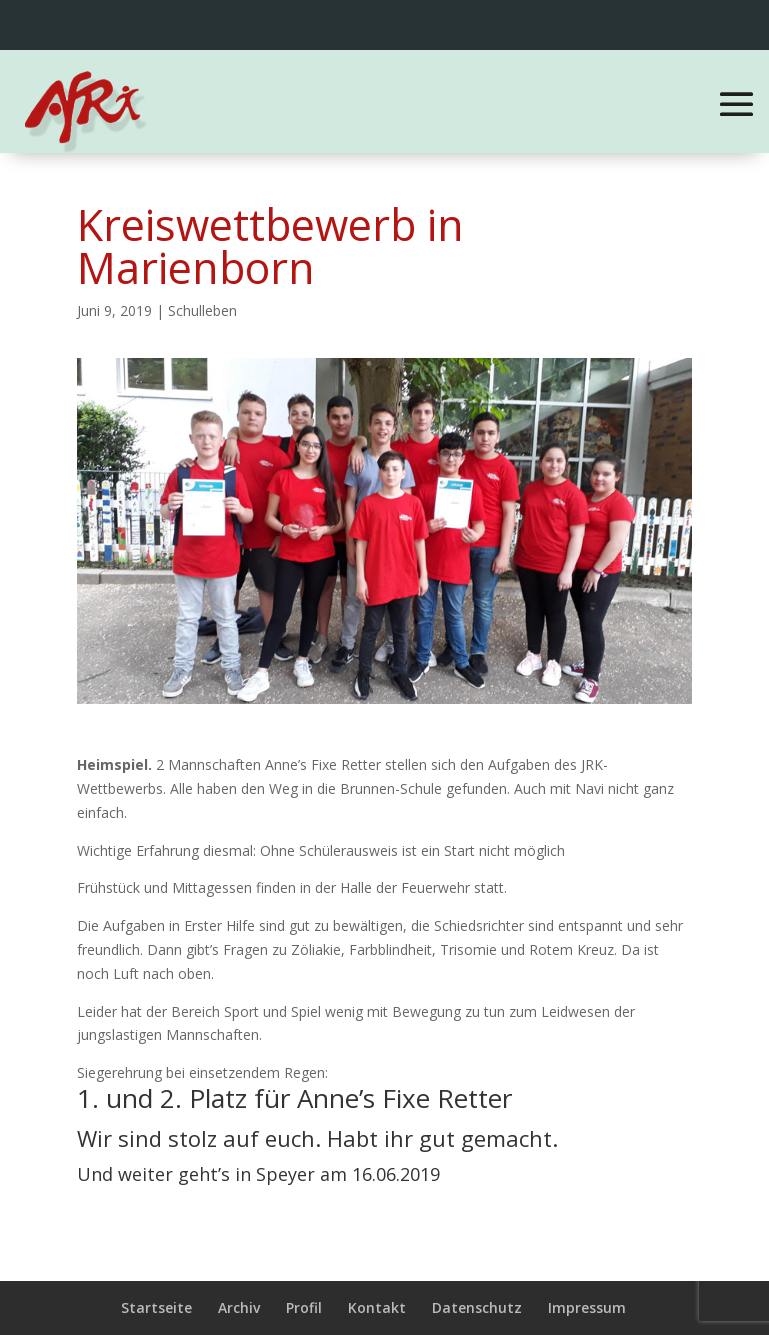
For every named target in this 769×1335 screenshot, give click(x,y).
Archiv (239, 1307)
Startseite (156, 1307)
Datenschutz (477, 1307)
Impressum (587, 1307)
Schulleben (202, 310)
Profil (304, 1307)
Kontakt (377, 1307)
